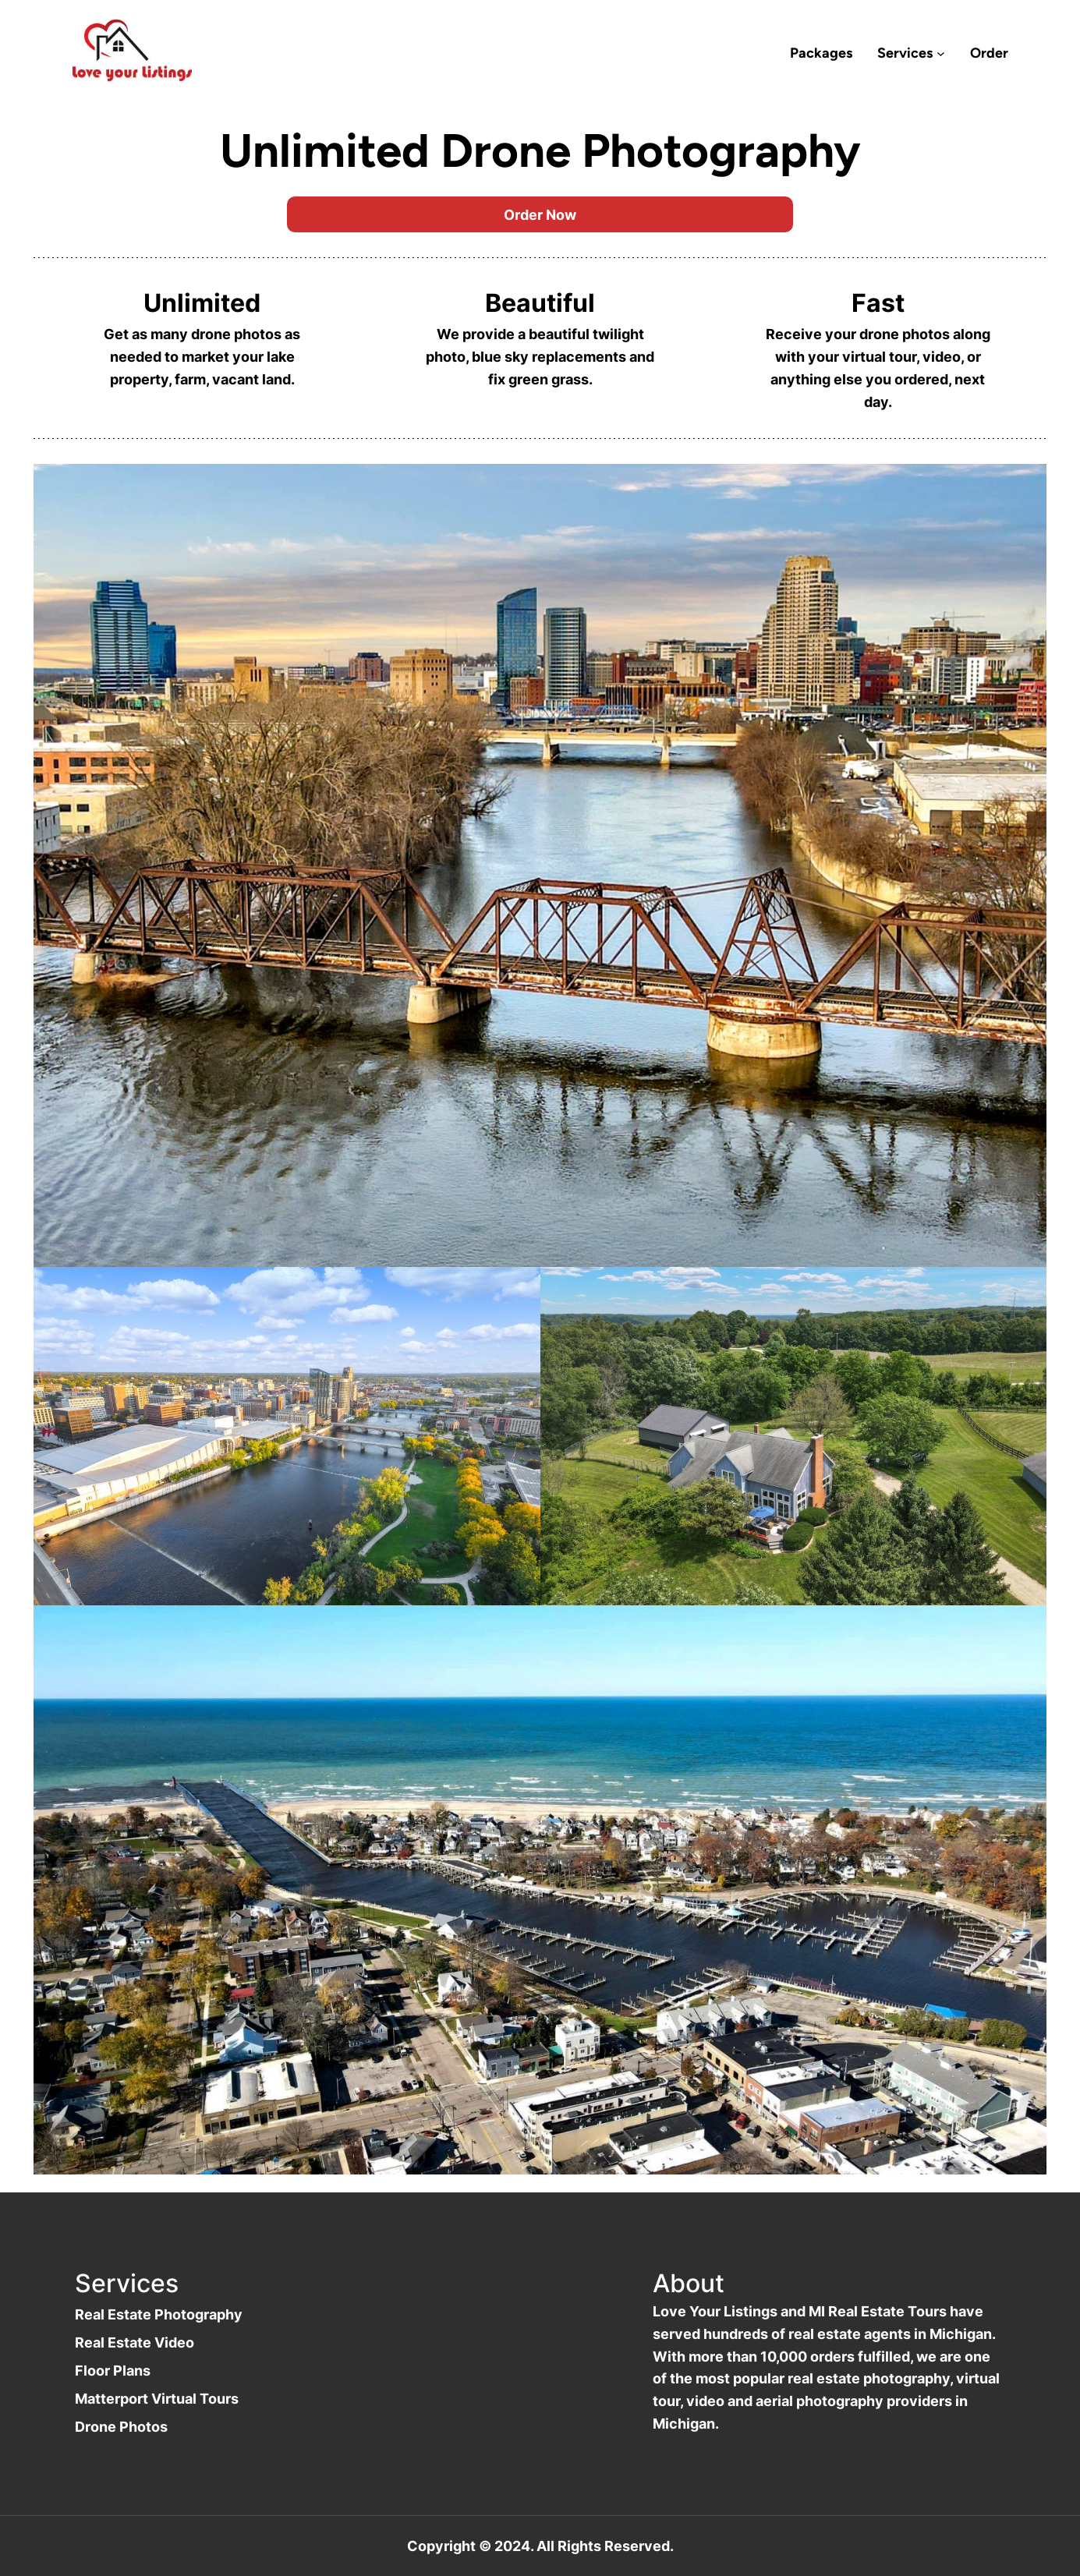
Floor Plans (112, 2370)
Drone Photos (121, 2426)
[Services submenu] (941, 53)
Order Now (540, 214)
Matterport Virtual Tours (157, 2398)
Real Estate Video (134, 2342)
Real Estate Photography (159, 2314)
